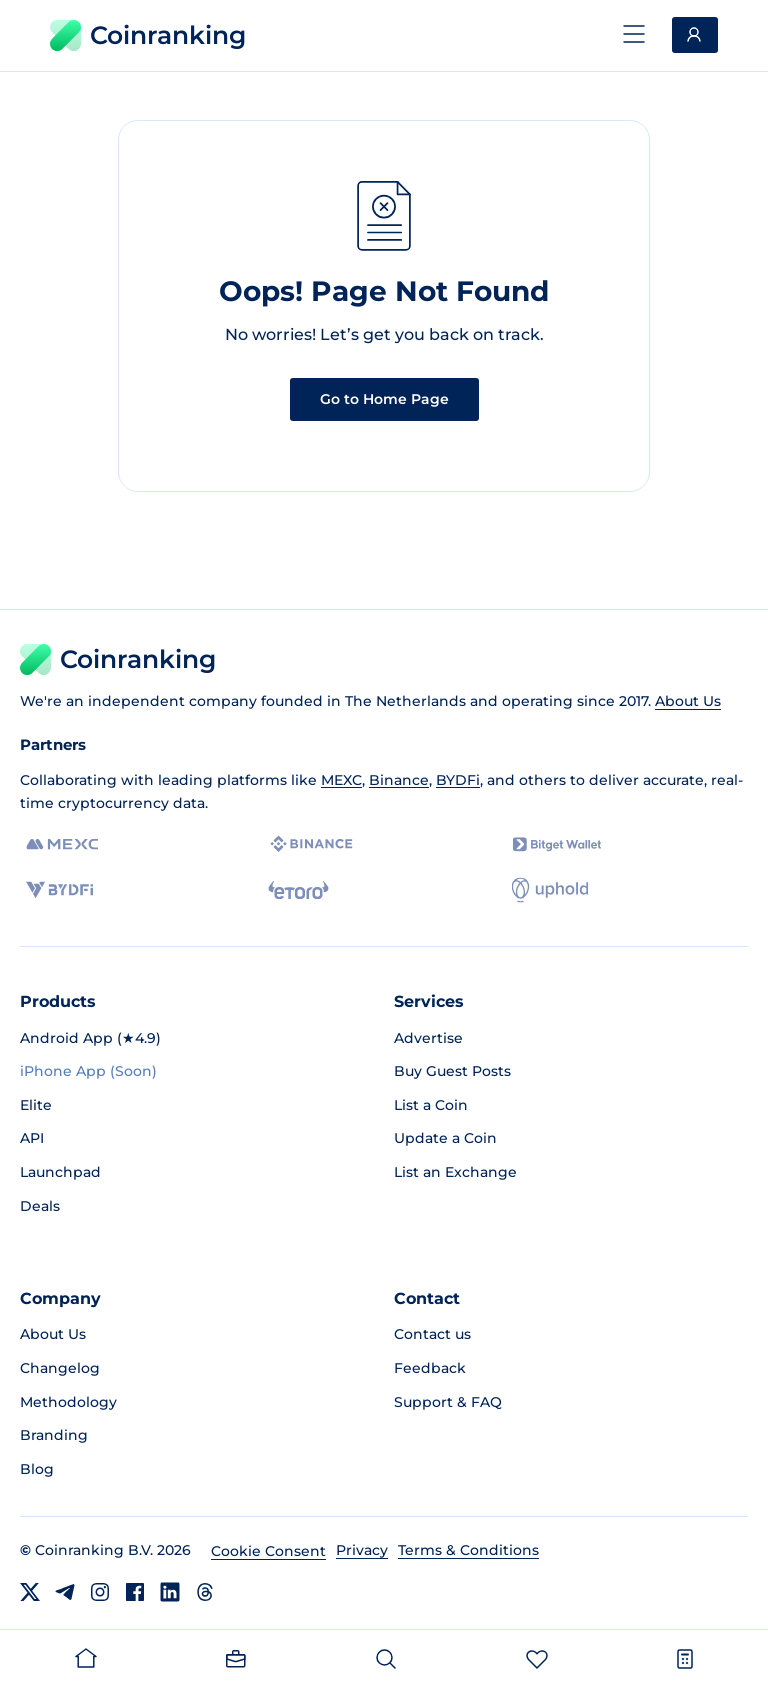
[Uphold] (550, 890)
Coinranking (148, 35)
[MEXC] (62, 844)
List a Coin (431, 1105)
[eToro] (298, 890)
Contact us (432, 1334)
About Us (688, 701)
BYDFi (458, 780)
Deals (40, 1206)
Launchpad (60, 1172)
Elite (36, 1105)
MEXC (341, 780)
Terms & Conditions (468, 1550)
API (32, 1138)
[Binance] (311, 844)
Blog (37, 1469)
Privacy (362, 1550)
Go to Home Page (384, 399)
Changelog (60, 1368)
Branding (54, 1435)
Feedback (430, 1368)
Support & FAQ (448, 1402)
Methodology (68, 1402)
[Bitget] (557, 844)
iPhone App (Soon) (88, 1071)
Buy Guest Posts (452, 1071)
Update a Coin (445, 1138)
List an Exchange (455, 1172)
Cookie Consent (268, 1551)
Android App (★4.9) (90, 1038)
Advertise (428, 1038)
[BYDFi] (59, 890)
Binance (399, 780)
